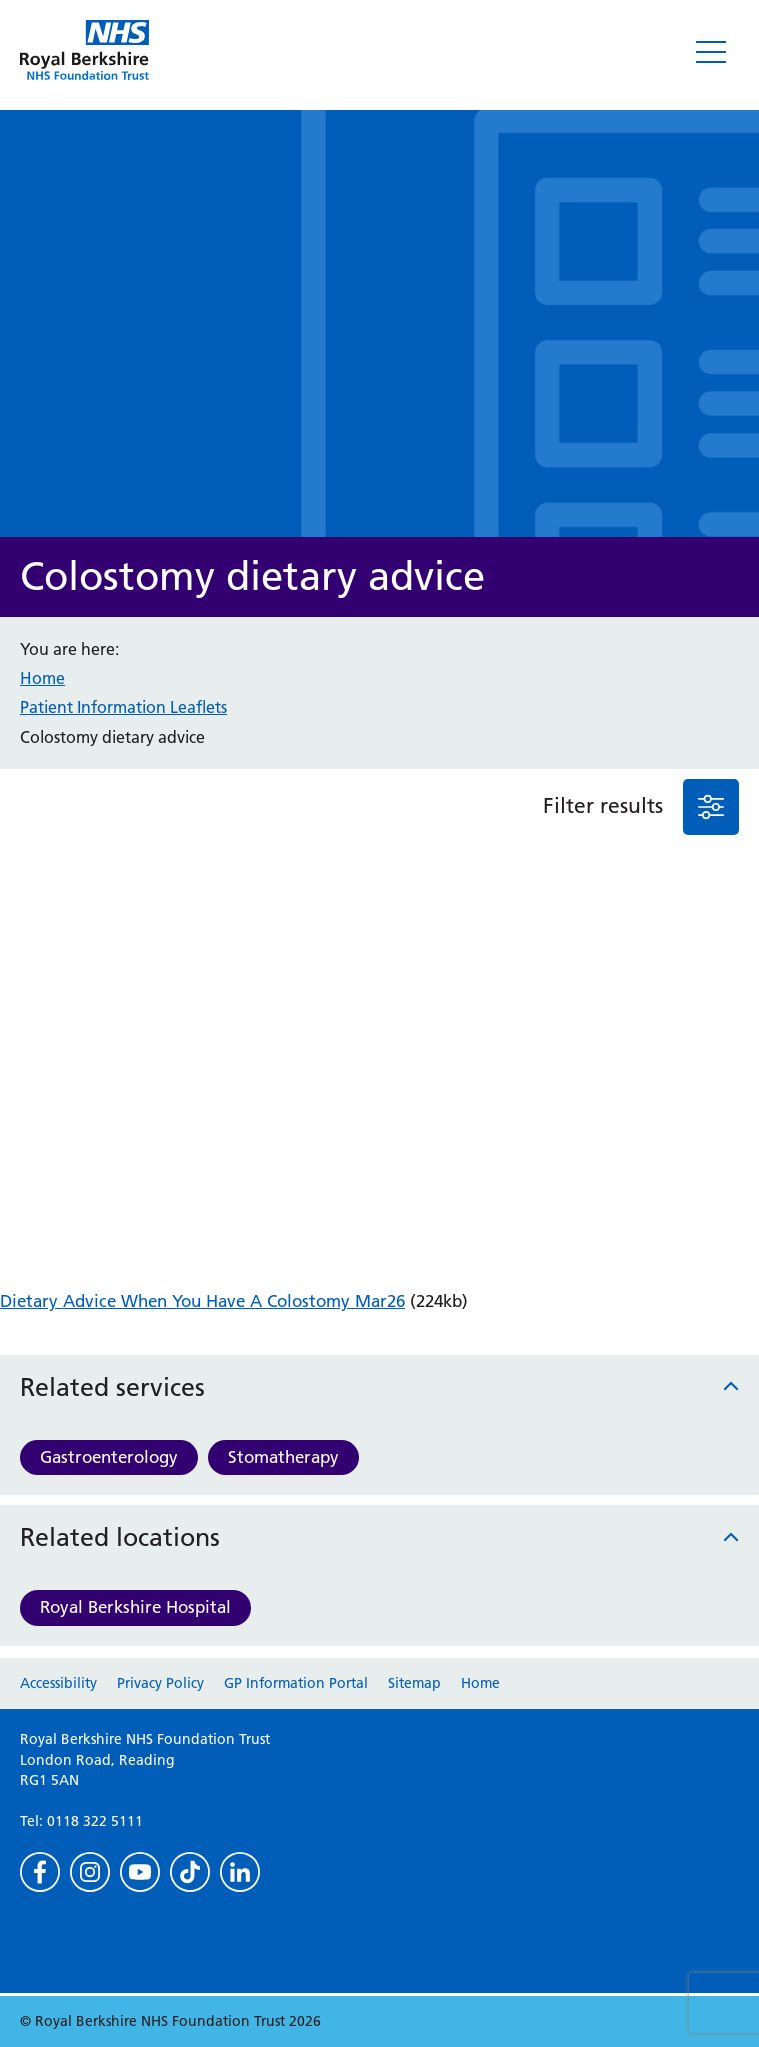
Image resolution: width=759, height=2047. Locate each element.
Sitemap (414, 1683)
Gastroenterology (109, 1457)
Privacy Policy (160, 1683)
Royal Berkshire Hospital (135, 1607)
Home (42, 678)
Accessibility (58, 1683)
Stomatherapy (283, 1457)
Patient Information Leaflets (123, 707)
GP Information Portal (296, 1683)
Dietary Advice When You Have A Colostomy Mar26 (202, 1301)
